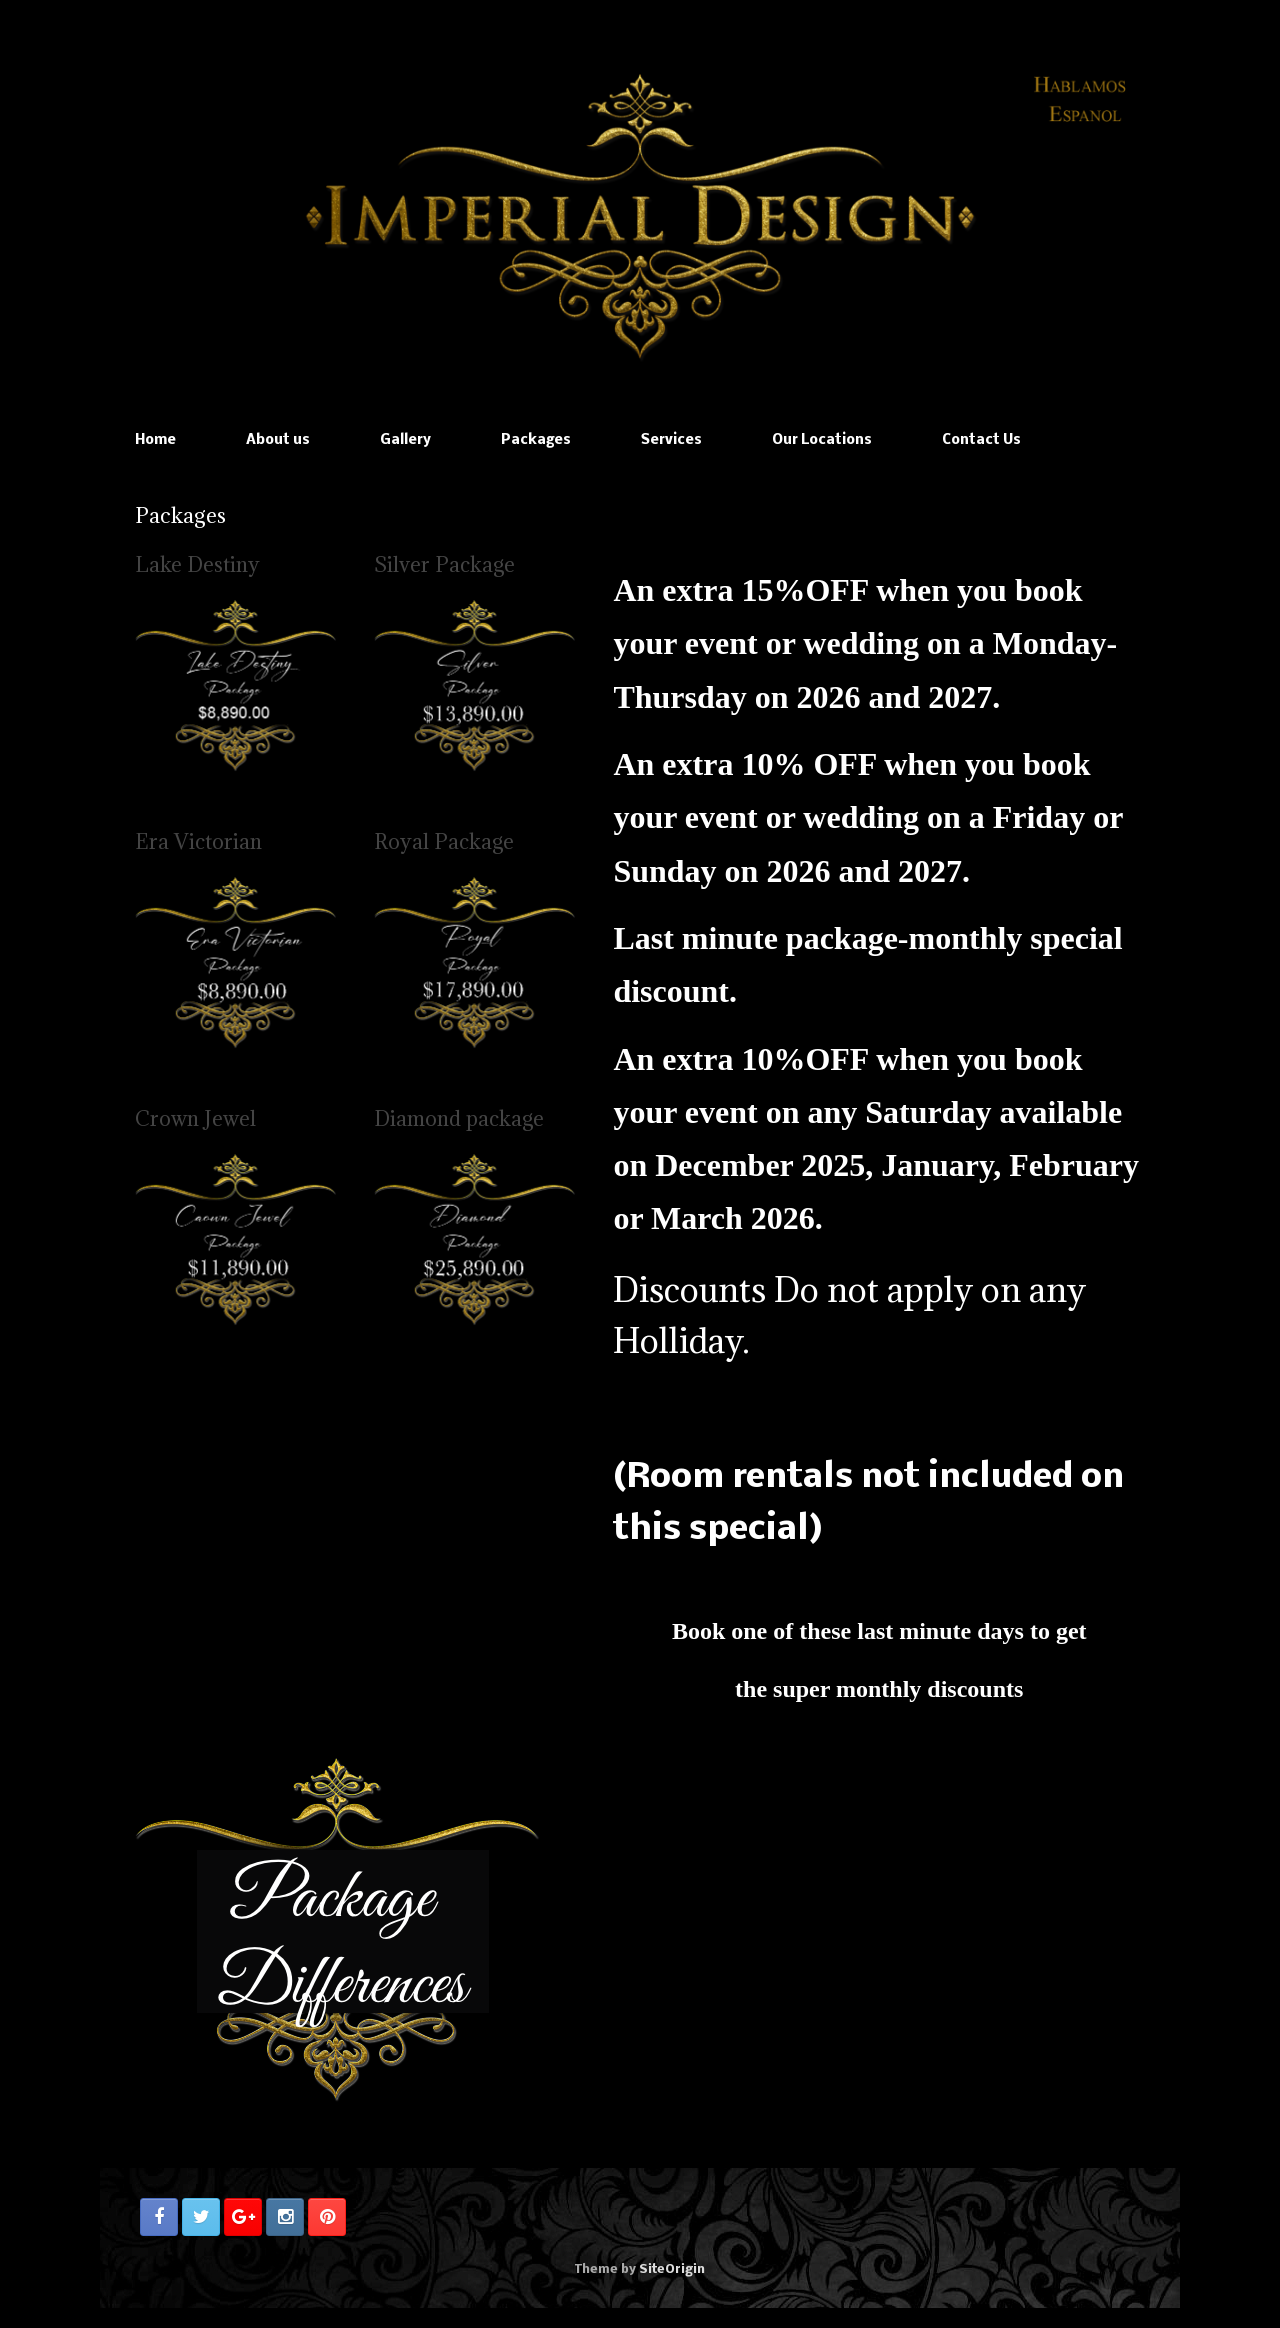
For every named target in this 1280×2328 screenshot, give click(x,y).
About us (278, 440)
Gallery (405, 440)
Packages (536, 440)
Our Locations (822, 440)
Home (155, 440)
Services (671, 440)
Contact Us (981, 440)
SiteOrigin (672, 2269)
